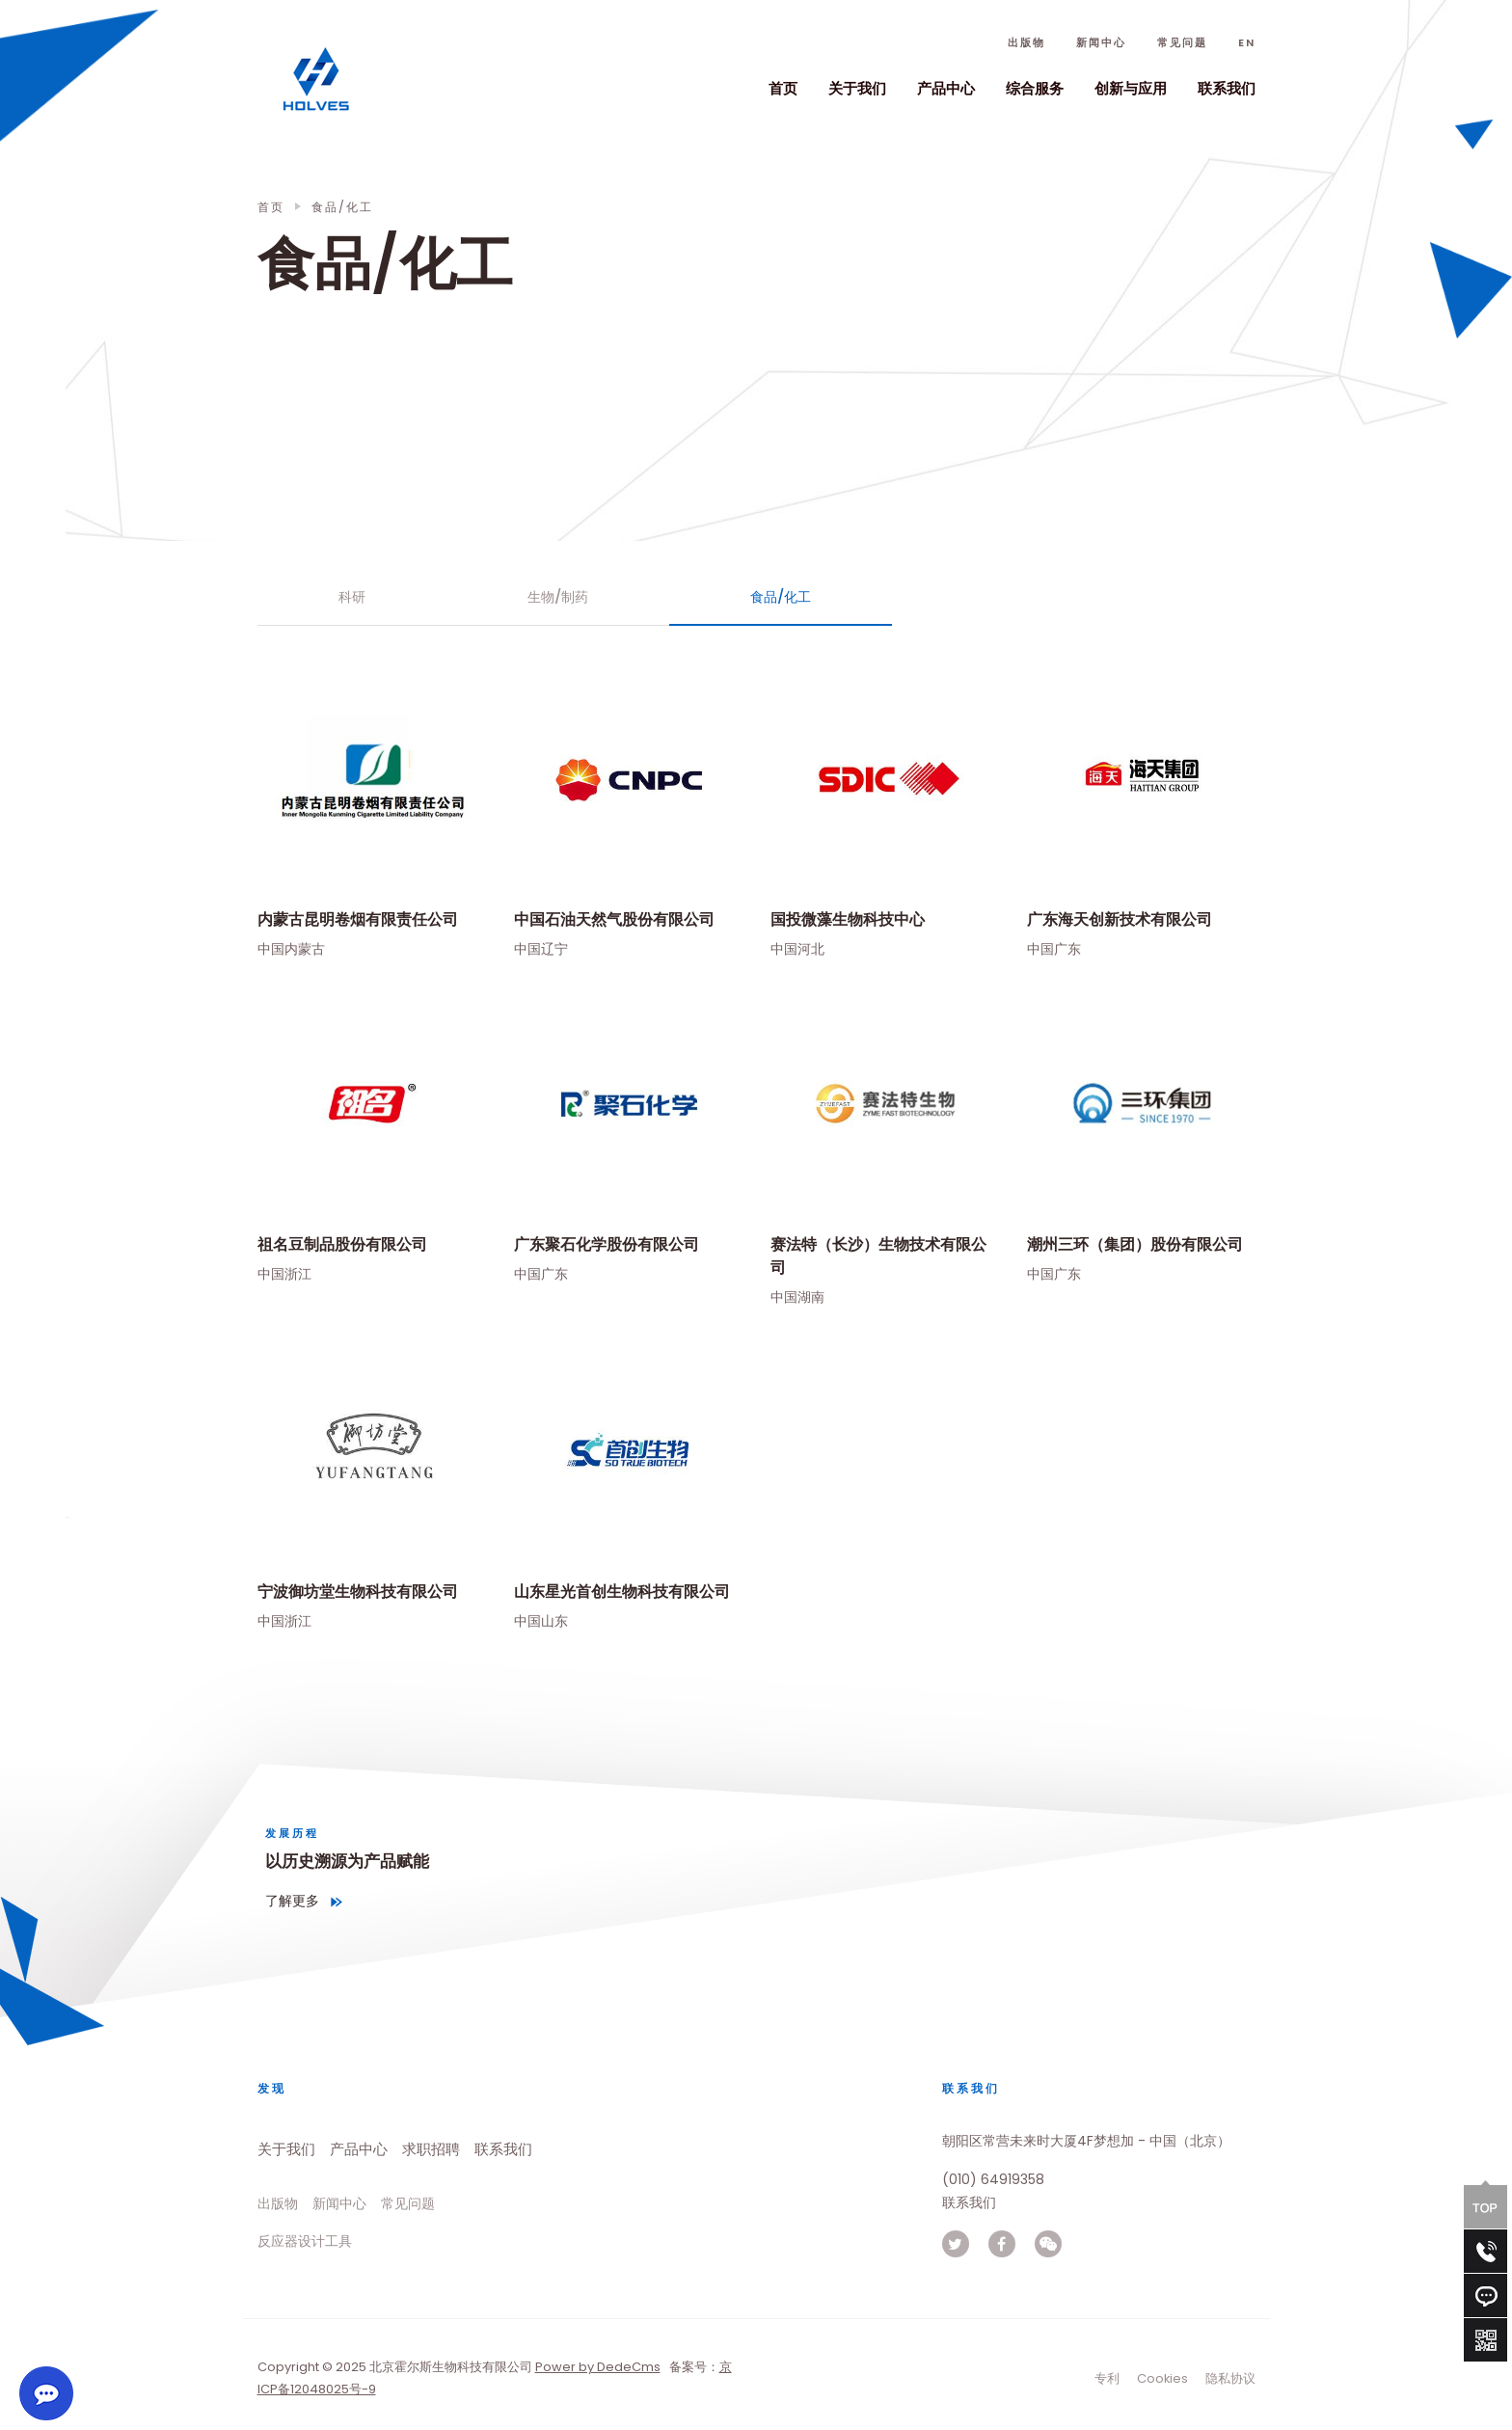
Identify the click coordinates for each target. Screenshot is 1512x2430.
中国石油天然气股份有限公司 (614, 919)
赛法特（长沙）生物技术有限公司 (878, 1255)
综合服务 (1035, 88)
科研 (351, 597)
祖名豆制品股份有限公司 (342, 1243)
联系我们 (1227, 88)
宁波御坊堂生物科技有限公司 (357, 1591)
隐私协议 (1230, 2378)
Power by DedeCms (598, 2367)
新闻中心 (1101, 43)
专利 (1107, 2378)
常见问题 (1182, 43)
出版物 (1026, 43)
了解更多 (292, 1901)
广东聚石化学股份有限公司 (606, 1243)
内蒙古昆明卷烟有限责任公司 (357, 919)
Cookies (1162, 2378)
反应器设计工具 (304, 2241)
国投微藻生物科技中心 (847, 919)
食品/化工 (780, 597)
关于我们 (857, 88)
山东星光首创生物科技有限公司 (622, 1591)
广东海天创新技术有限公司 (1119, 919)
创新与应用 (1130, 88)
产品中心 (946, 88)
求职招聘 (431, 2149)
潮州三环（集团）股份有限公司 (1135, 1243)
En (1247, 43)
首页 (783, 88)
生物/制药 (557, 597)
